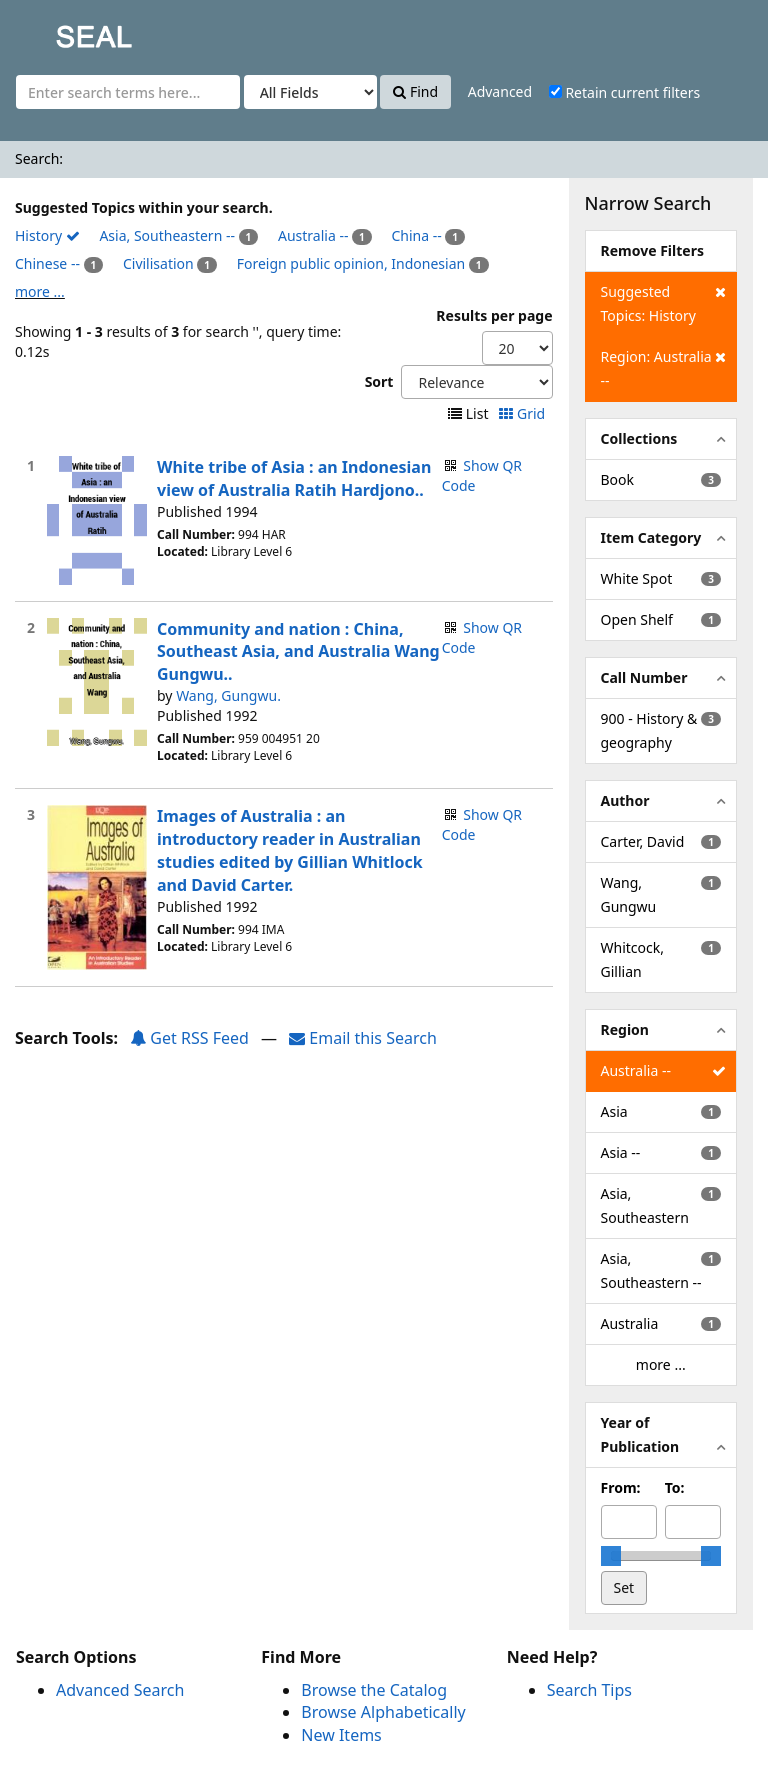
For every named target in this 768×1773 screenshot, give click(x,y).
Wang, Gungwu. (228, 695)
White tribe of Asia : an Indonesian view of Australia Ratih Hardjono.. (294, 478)
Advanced (500, 91)
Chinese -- (47, 263)
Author (625, 800)
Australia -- (313, 235)
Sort (379, 381)
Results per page (494, 315)
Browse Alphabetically (383, 1712)
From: (621, 1487)
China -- (416, 235)
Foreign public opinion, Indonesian (351, 263)
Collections (639, 438)
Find (415, 91)
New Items (341, 1735)
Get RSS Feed (189, 1038)
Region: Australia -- (663, 367)
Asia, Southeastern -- (167, 235)
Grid (523, 413)
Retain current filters (624, 92)
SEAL (54, 30)
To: (675, 1487)
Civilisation (158, 263)
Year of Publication (640, 1434)
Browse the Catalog (374, 1690)
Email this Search (363, 1038)
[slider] (611, 1556)
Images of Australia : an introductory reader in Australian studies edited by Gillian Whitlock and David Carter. (290, 850)
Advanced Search (120, 1690)
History (47, 235)
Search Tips (589, 1690)
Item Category (651, 537)
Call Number (644, 677)
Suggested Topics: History (663, 302)
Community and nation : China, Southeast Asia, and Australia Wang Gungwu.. (298, 652)
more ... (40, 291)
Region (625, 1029)
